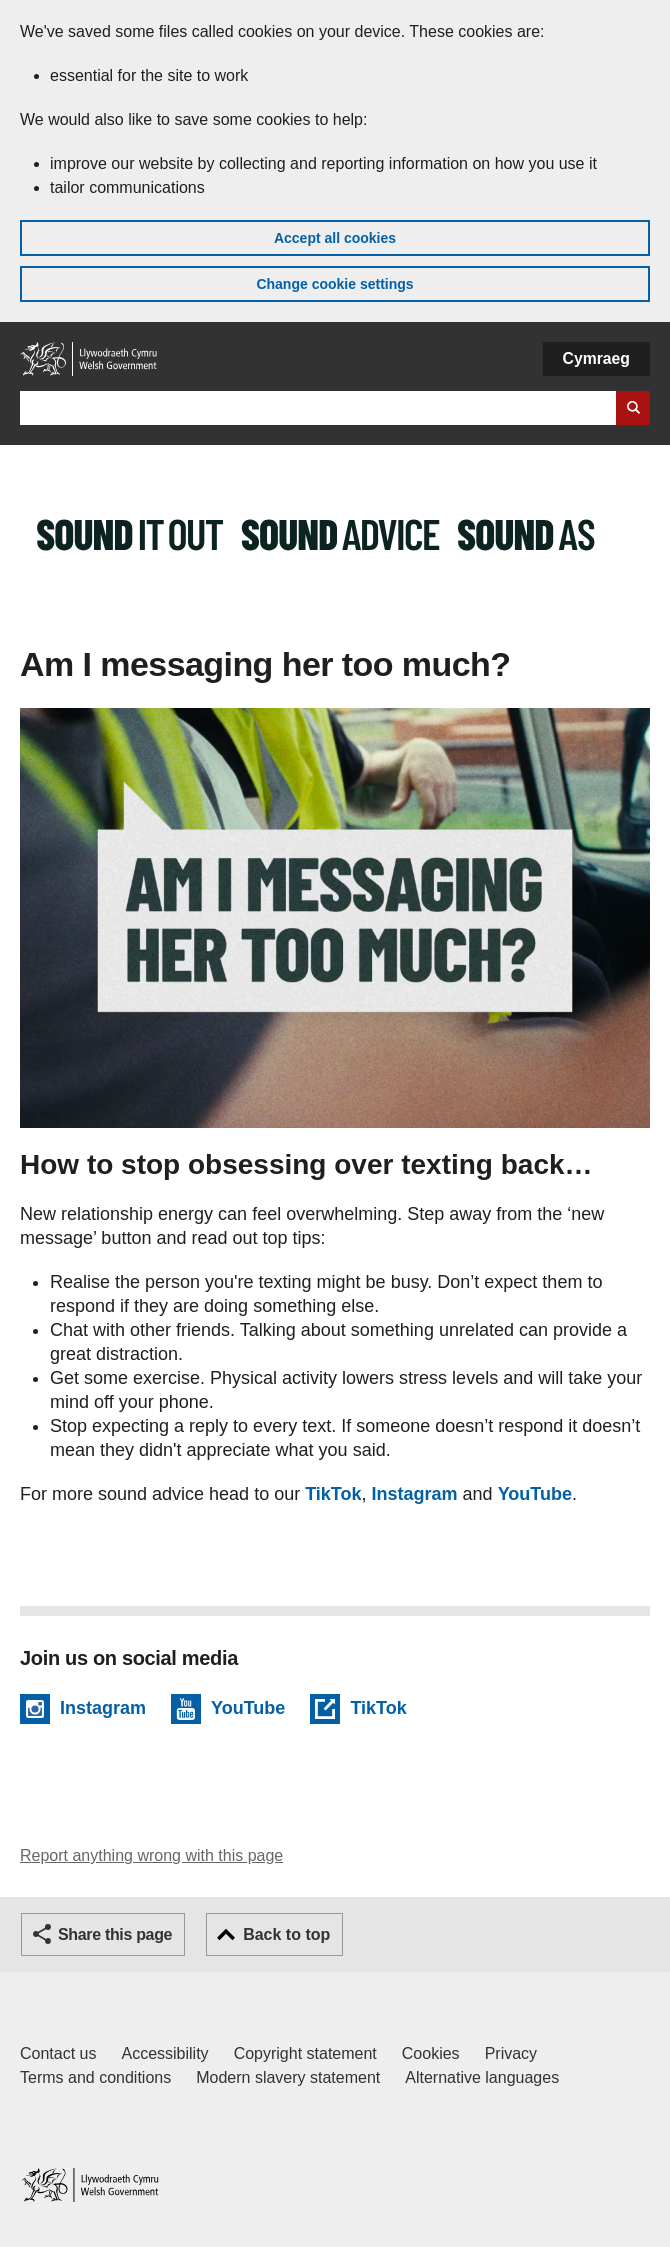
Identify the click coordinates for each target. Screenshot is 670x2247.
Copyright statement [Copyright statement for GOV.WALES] (305, 2053)
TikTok (333, 1494)
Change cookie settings (334, 284)
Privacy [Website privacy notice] (511, 2053)
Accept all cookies (335, 238)
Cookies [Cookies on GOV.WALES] (431, 2053)
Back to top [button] (286, 1934)
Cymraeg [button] (596, 358)
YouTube (535, 1494)
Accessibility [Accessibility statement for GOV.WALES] (164, 2053)
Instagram (415, 1494)
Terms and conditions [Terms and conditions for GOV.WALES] (95, 2077)
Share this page (115, 1934)
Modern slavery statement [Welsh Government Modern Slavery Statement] (288, 2077)
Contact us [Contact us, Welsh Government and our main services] (58, 2053)
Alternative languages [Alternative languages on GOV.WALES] (482, 2077)
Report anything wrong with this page (151, 1855)
